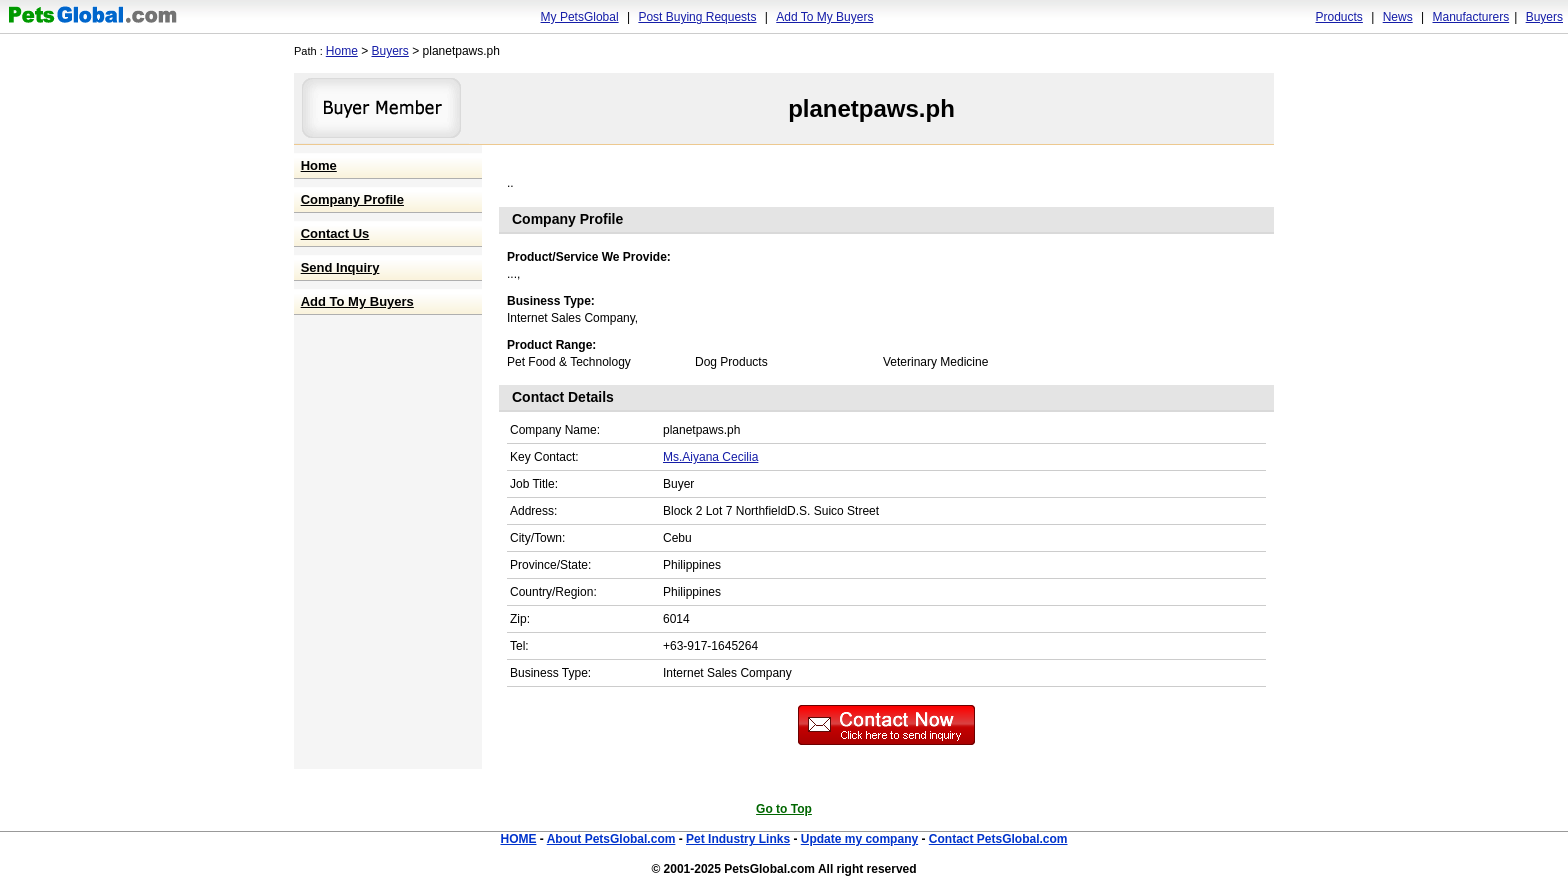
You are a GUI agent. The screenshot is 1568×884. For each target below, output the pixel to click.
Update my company (859, 839)
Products (1339, 17)
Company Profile (352, 199)
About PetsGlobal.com (611, 839)
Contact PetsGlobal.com (998, 839)
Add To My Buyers (824, 17)
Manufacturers (1470, 17)
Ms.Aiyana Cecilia (710, 457)
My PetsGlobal (580, 17)
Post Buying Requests (697, 17)
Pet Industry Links (738, 839)
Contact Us (335, 233)
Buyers (1544, 17)
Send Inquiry (340, 267)
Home (342, 51)
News (1398, 17)
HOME (518, 839)
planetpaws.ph (871, 108)
